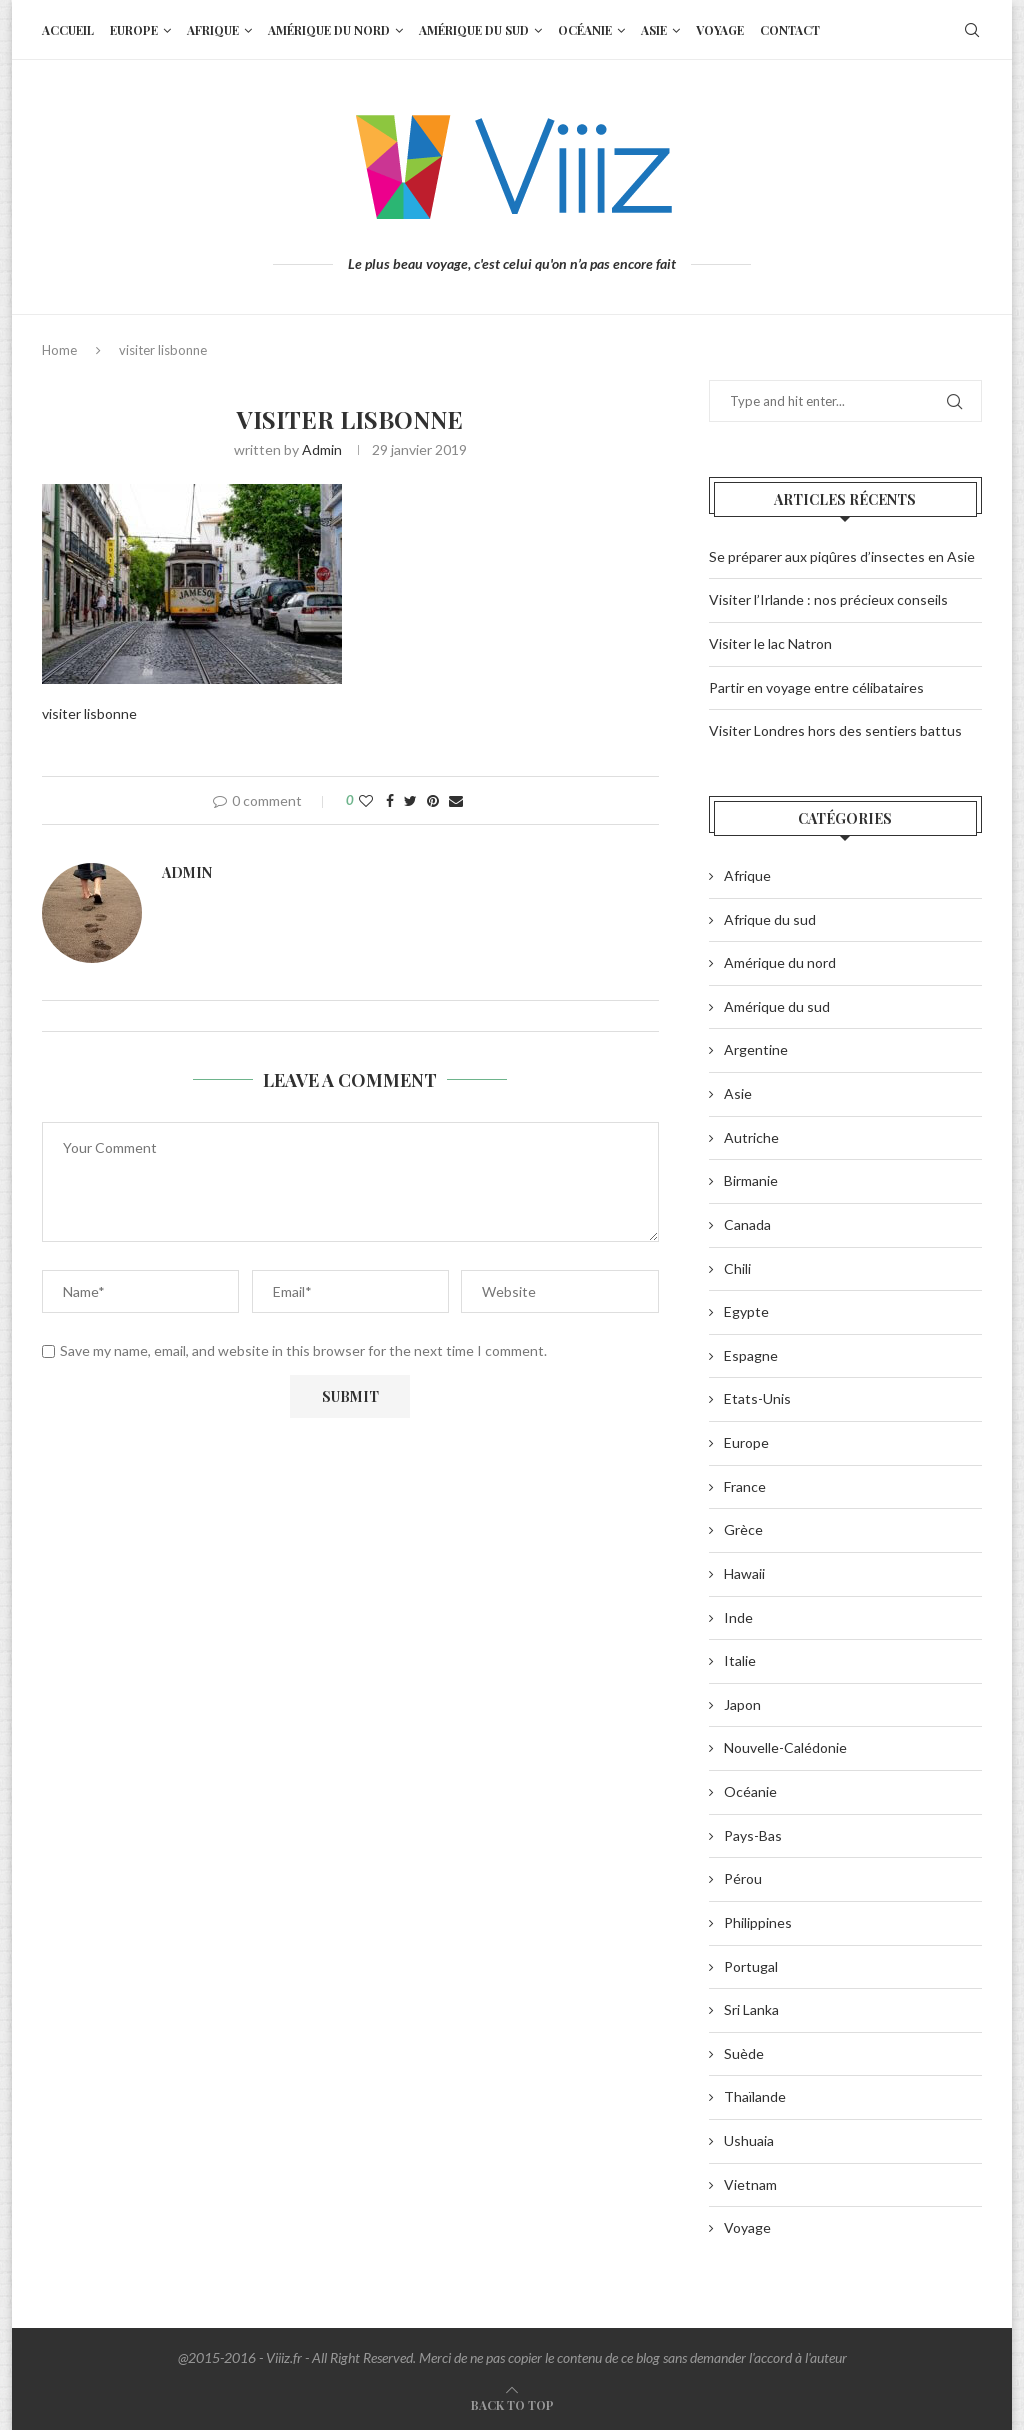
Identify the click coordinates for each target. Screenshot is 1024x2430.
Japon (742, 1704)
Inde (738, 1617)
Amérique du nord (329, 30)
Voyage (720, 30)
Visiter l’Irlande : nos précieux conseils (828, 599)
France (745, 1486)
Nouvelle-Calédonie (785, 1747)
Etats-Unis (757, 1398)
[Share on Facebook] (390, 800)
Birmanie (751, 1180)
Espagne (751, 1355)
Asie (654, 30)
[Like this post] (366, 800)
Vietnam (750, 2184)
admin (322, 449)
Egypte (746, 1311)
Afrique (213, 30)
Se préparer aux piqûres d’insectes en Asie (842, 556)
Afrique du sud (770, 919)
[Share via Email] (456, 800)
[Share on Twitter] (410, 800)
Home (59, 350)
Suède (744, 2053)
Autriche (751, 1137)
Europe (134, 30)
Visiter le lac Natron (770, 643)
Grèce (743, 1529)
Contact (790, 30)
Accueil (68, 30)
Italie (740, 1660)
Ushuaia (749, 2140)
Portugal (751, 1966)
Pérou (743, 1878)
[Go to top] (512, 2404)
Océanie (585, 30)
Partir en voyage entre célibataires (816, 687)
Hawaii (744, 1573)
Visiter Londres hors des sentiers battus (835, 730)
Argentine (756, 1049)
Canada (747, 1224)
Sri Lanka (751, 2009)
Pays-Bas (753, 1835)
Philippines (758, 1922)
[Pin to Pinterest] (433, 800)
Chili (737, 1268)
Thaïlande (755, 2096)
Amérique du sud (474, 30)
